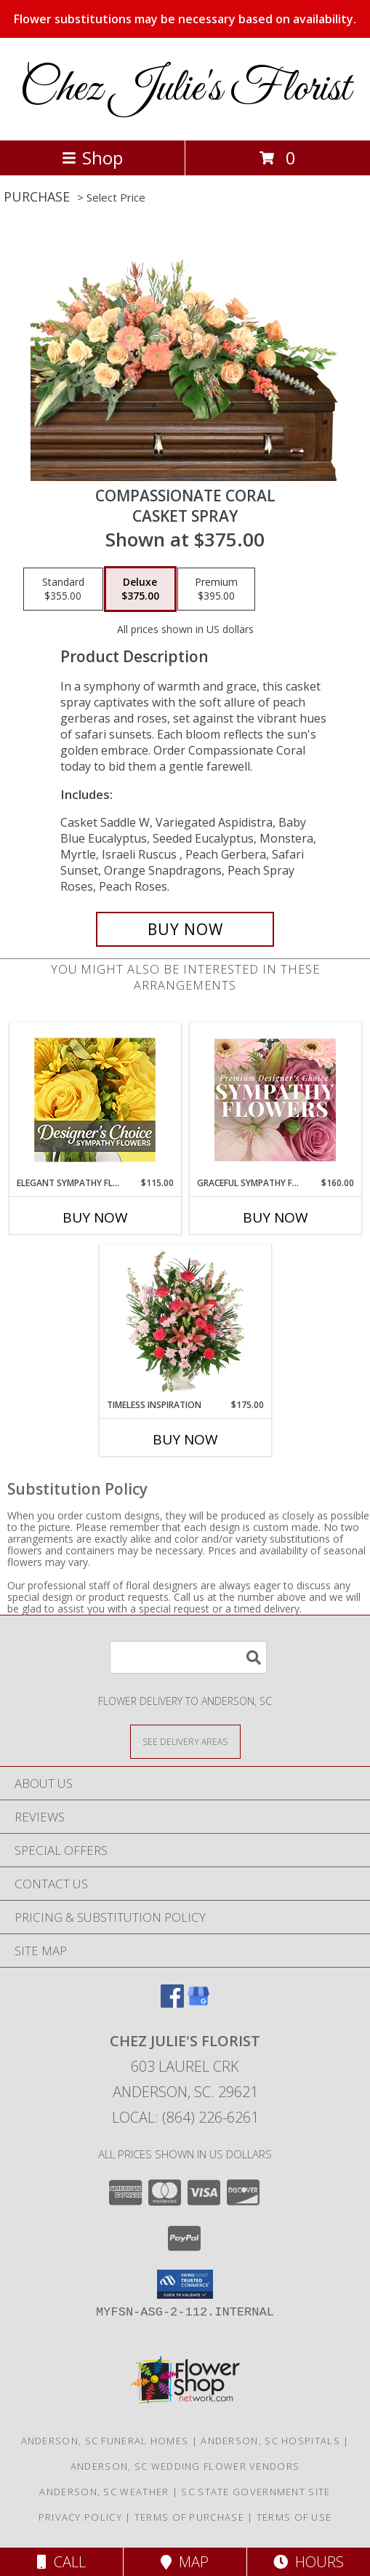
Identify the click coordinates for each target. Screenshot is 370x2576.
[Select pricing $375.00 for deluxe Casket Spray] (140, 589)
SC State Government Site (255, 2491)
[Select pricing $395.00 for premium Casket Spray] (216, 589)
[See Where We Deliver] (185, 1741)
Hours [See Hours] (308, 2562)
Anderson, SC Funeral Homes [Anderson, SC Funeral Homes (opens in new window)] (105, 2440)
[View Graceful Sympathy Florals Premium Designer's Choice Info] (275, 1099)
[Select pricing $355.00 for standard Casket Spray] (63, 589)
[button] (185, 2284)
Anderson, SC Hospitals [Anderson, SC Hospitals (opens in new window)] (270, 2440)
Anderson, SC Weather (104, 2491)
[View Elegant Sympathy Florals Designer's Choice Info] (95, 1100)
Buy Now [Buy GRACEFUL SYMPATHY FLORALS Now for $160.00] (275, 1217)
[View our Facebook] (172, 2003)
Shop (92, 158)
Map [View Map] (185, 2562)
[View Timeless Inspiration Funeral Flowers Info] (185, 1321)
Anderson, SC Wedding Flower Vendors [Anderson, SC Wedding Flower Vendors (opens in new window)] (185, 2466)
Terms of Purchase (189, 2517)
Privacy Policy (80, 2517)
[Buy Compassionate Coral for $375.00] (185, 929)
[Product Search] (188, 1657)
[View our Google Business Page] (198, 2003)
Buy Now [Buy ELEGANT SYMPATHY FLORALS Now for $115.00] (95, 1217)
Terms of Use (294, 2517)
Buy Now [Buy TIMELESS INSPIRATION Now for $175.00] (185, 1439)
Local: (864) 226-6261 (185, 2117)
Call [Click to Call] (61, 2562)
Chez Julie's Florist (185, 89)
